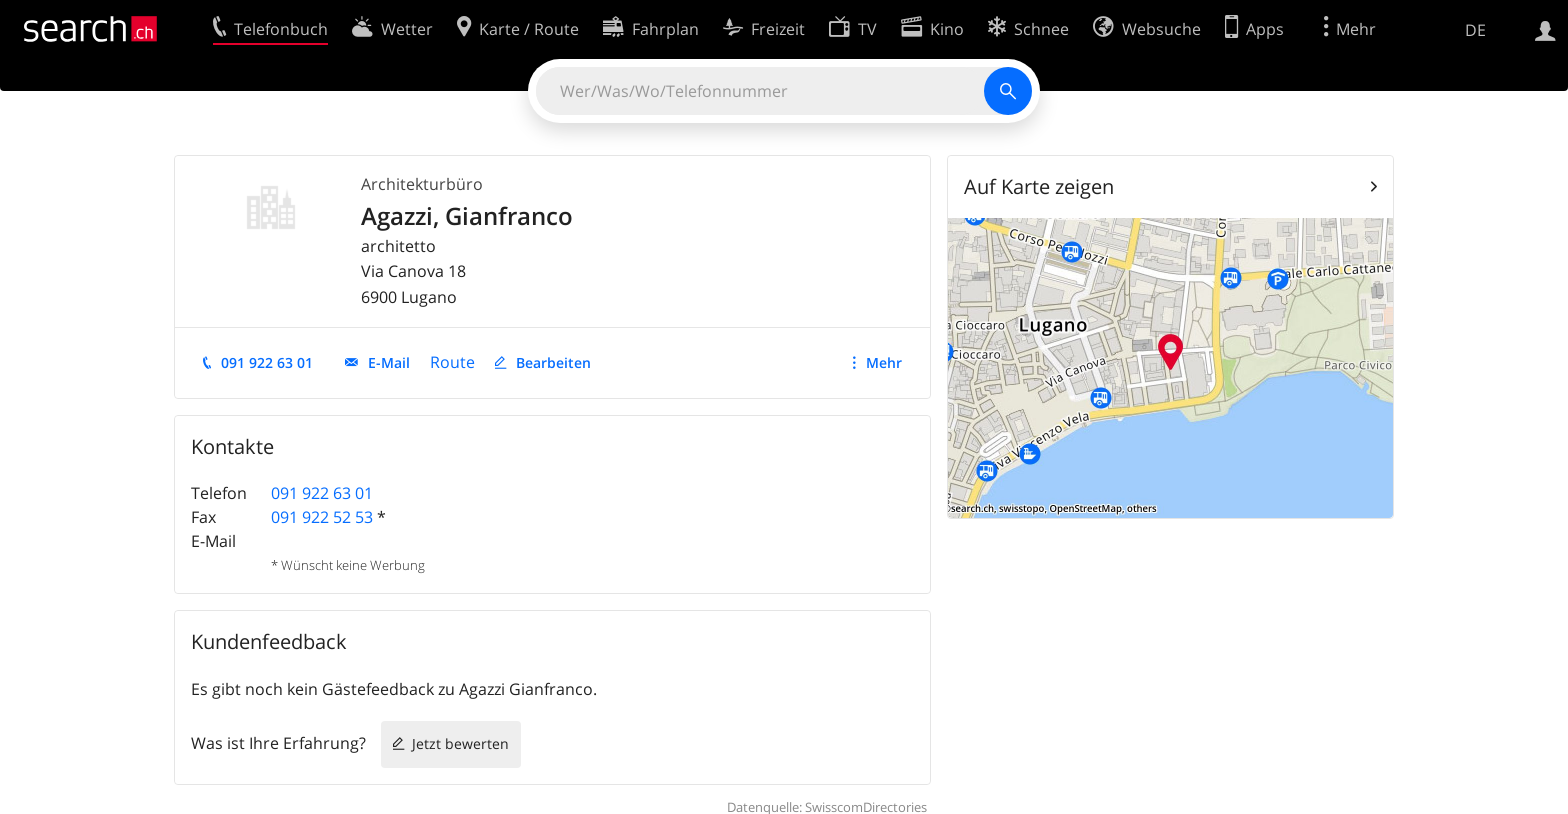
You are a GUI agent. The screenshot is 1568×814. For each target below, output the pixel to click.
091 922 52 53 (322, 517)
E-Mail (389, 362)
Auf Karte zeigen (1039, 186)
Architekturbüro (422, 184)
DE (1475, 30)
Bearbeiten (553, 362)
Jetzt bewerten (460, 743)
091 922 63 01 (267, 362)
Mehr (884, 362)
